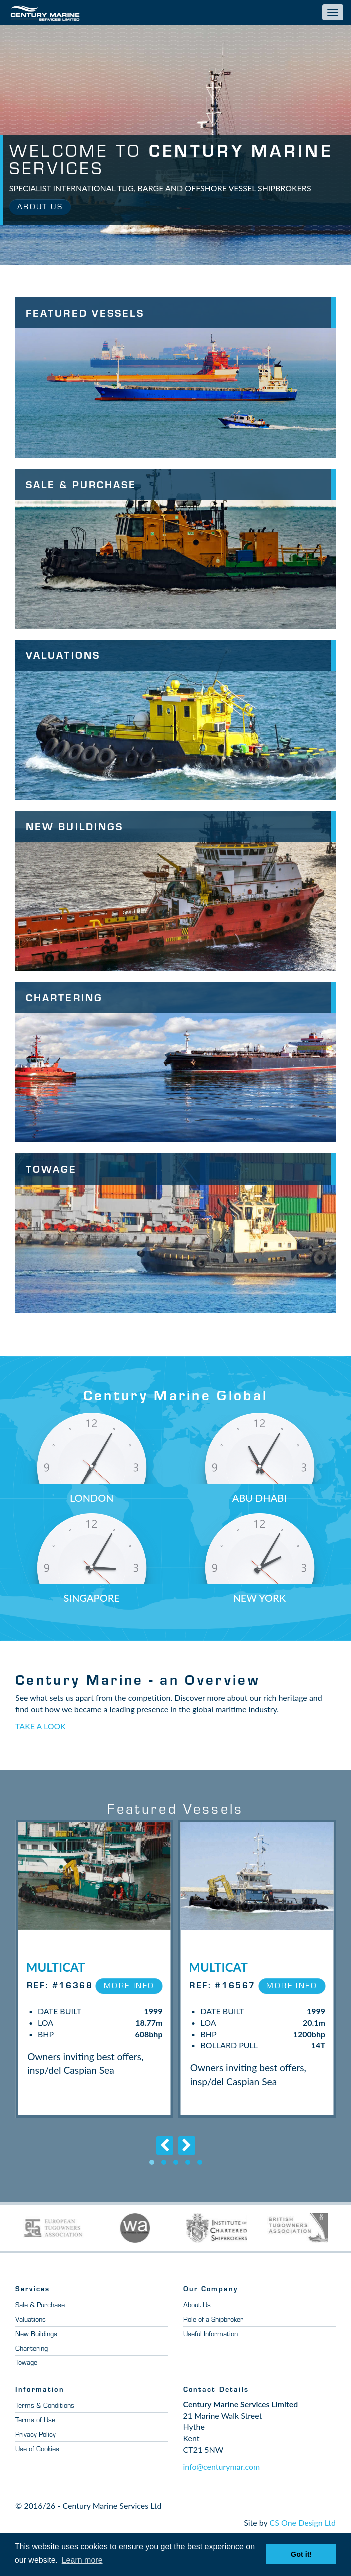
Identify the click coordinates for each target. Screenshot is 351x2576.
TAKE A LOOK (40, 1726)
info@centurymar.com (221, 2476)
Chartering (32, 2358)
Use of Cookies (39, 2458)
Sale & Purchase (42, 2314)
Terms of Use (36, 2429)
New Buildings (38, 2343)
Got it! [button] (301, 2554)
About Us (42, 206)
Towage (27, 2372)
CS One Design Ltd (303, 2532)
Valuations (31, 2329)
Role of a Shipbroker (216, 2329)
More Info (126, 1985)
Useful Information (212, 2343)
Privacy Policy (37, 2444)
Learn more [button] (82, 2560)
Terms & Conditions (46, 2415)
